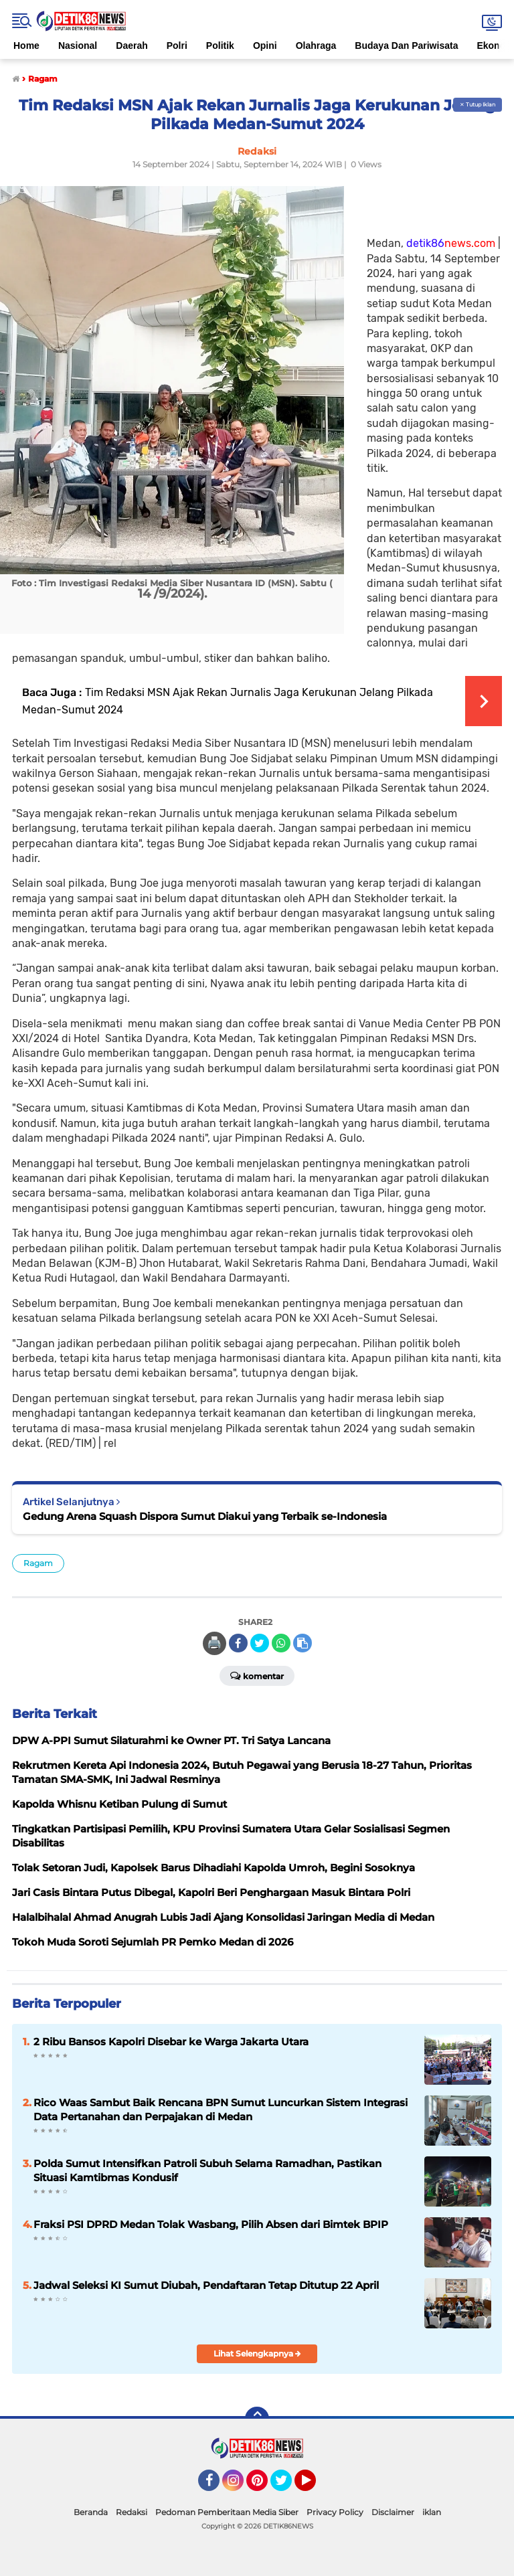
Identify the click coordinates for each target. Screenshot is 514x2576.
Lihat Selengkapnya (257, 2353)
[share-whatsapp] (281, 1643)
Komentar (257, 1675)
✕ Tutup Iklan (477, 104)
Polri (177, 45)
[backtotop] (257, 2419)
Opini (265, 45)
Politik (220, 45)
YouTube (314, 2486)
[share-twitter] (259, 1643)
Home (26, 45)
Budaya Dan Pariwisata (406, 45)
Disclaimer (392, 2512)
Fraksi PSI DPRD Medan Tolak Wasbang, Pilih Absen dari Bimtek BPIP (210, 2224)
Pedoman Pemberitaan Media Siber (226, 2512)
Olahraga (316, 45)
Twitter (287, 2486)
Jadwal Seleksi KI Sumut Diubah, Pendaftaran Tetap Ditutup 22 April (206, 2285)
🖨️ (214, 1643)
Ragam (38, 1563)
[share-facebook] (238, 1643)
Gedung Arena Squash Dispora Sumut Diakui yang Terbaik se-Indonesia (205, 1516)
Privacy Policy (335, 2512)
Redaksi (131, 2512)
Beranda (91, 2512)
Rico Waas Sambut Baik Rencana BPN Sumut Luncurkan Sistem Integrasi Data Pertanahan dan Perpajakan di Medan (220, 2109)
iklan (431, 2512)
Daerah (131, 45)
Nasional (77, 45)
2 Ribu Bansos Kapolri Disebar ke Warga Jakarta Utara (171, 2041)
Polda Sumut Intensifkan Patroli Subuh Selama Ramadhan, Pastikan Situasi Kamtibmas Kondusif (207, 2170)
